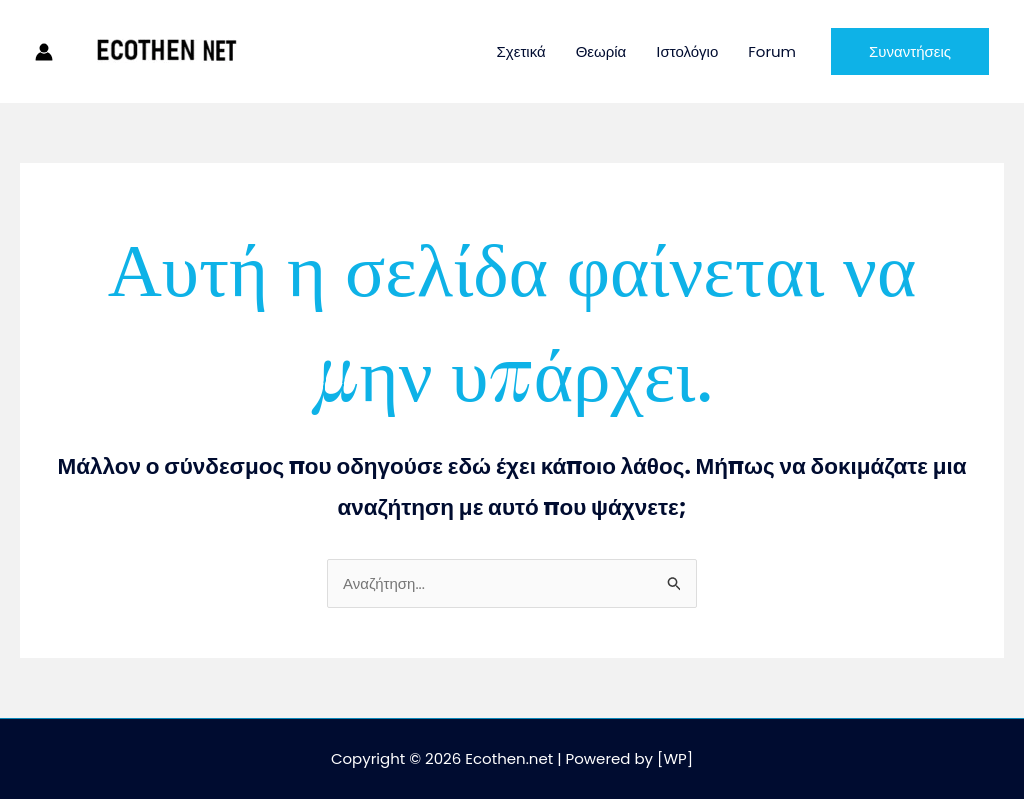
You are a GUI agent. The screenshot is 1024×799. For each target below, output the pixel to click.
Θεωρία (601, 51)
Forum (772, 51)
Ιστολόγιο (687, 51)
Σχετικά (521, 51)
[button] (910, 51)
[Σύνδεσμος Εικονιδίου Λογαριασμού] (44, 52)
